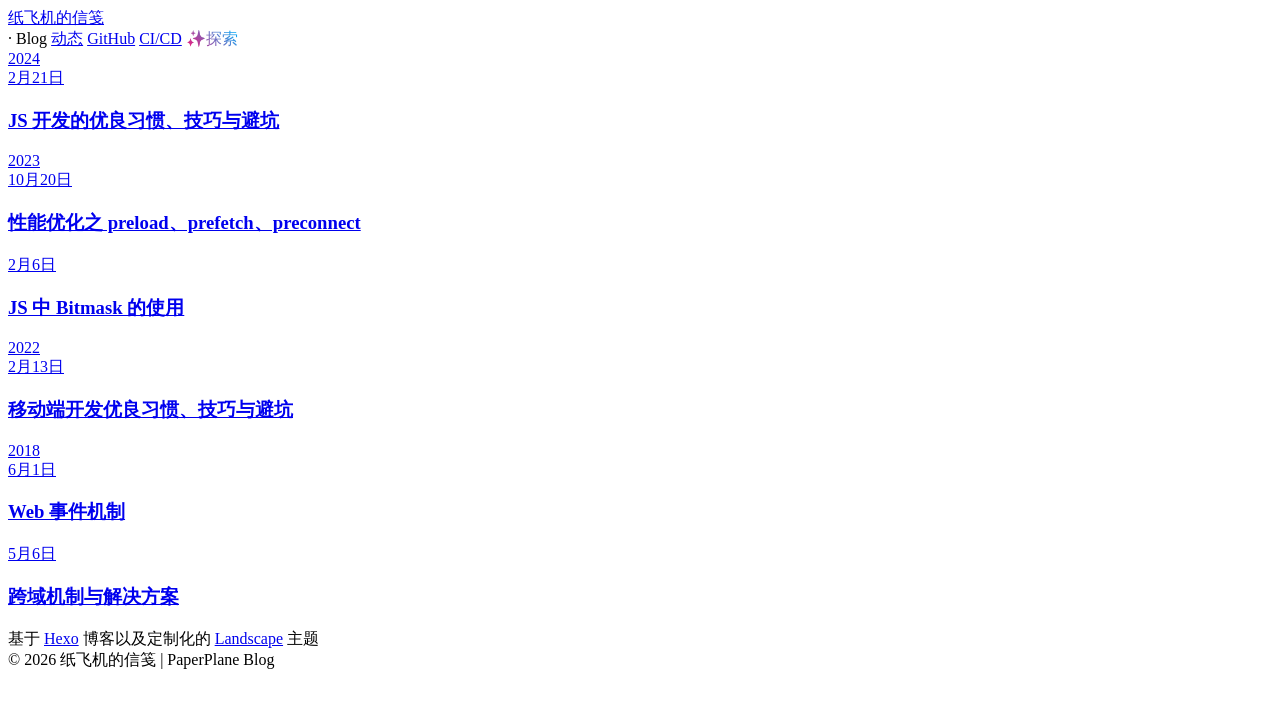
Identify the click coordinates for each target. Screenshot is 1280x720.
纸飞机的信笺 (56, 17)
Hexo (61, 638)
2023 (24, 160)
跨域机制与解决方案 (93, 596)
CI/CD (160, 38)
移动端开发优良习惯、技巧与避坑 (150, 409)
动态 (67, 38)
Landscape (249, 638)
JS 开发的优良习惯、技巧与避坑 (143, 120)
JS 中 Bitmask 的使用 (96, 307)
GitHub (111, 38)
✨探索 (212, 38)
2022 (24, 347)
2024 (24, 58)
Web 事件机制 (66, 511)
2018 (24, 450)
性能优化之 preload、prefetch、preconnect (184, 222)
